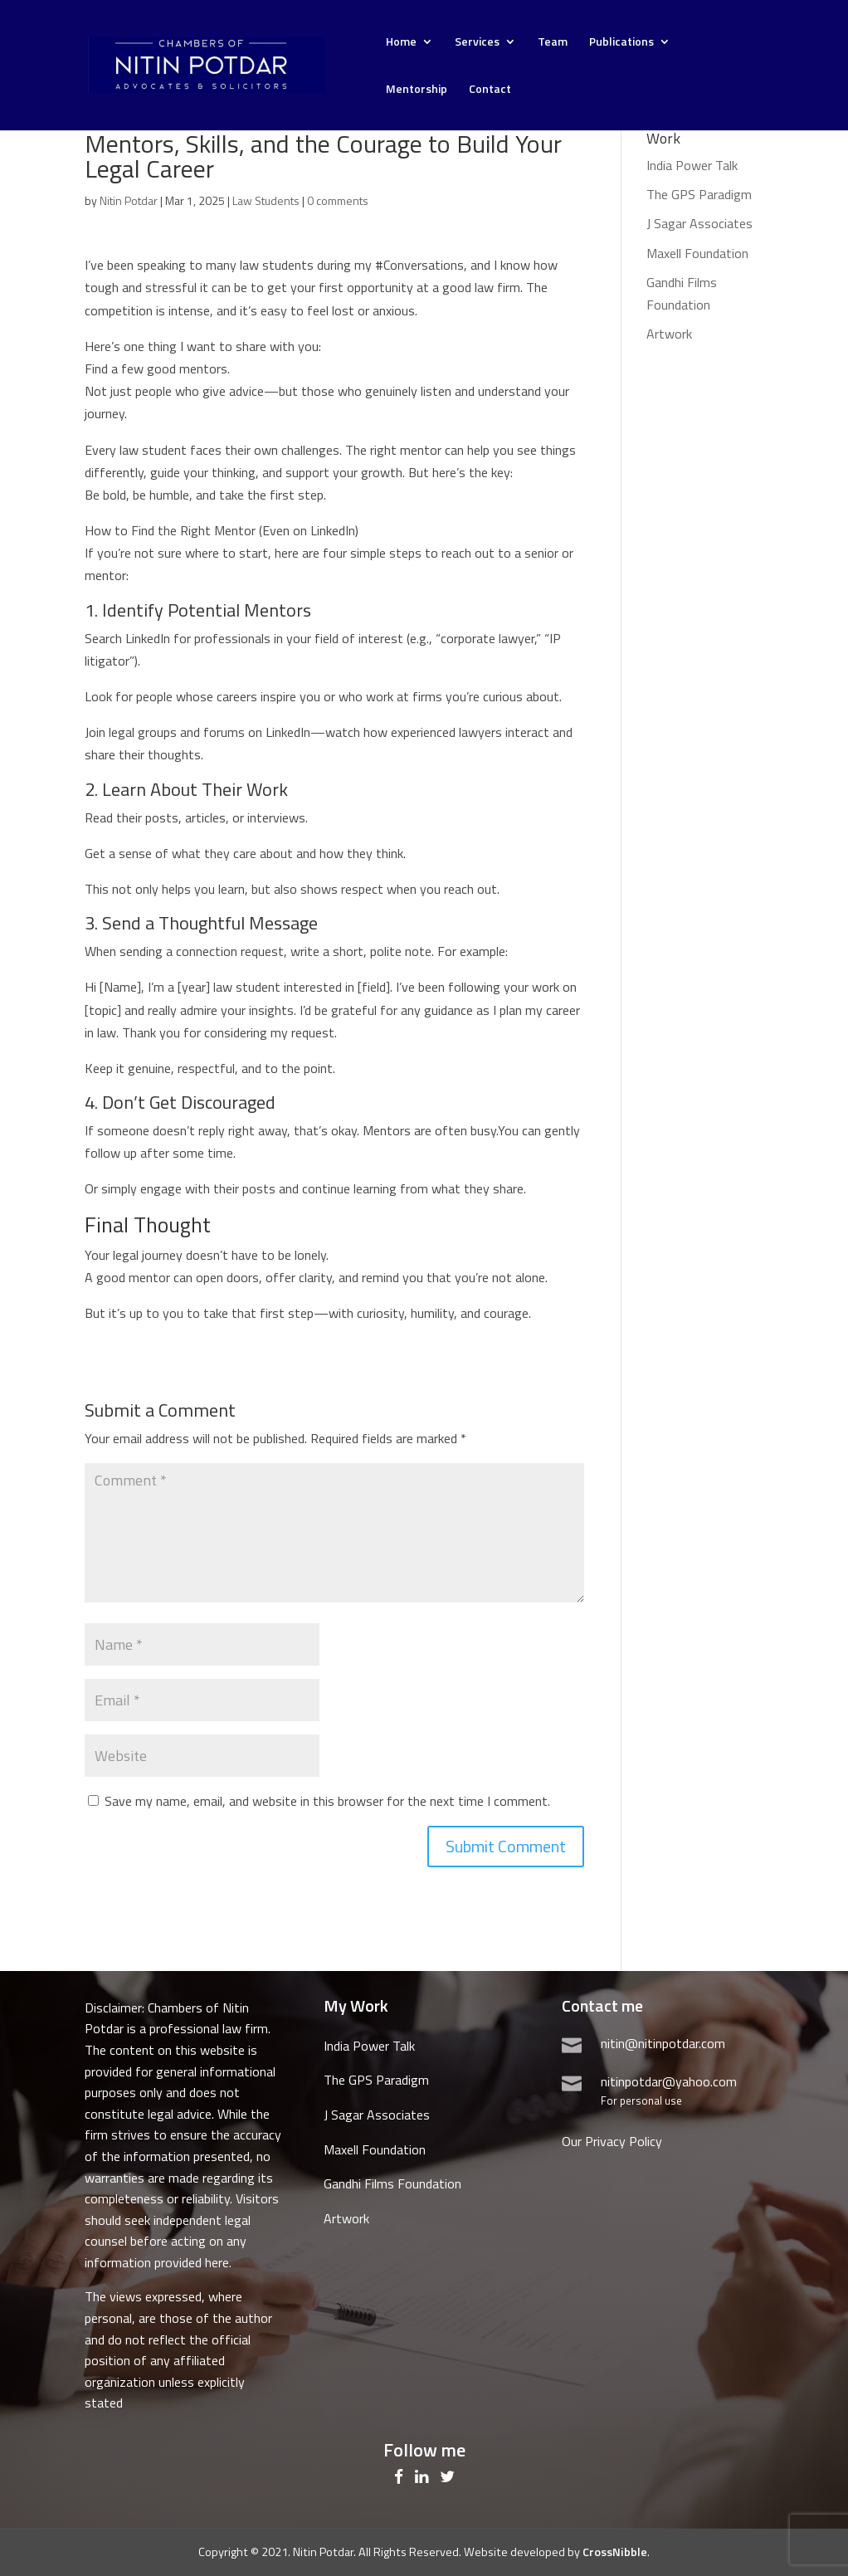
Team (553, 43)
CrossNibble (614, 2552)
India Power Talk (692, 165)
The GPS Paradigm (699, 194)
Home (401, 43)
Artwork (669, 334)
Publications (621, 43)
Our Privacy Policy (612, 2141)
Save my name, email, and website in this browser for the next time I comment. (327, 1801)
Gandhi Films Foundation (392, 2183)
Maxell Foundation (697, 253)
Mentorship (416, 90)
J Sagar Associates (699, 223)
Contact (490, 90)
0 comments (337, 200)
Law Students (266, 200)
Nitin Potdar (129, 200)
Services (477, 43)
